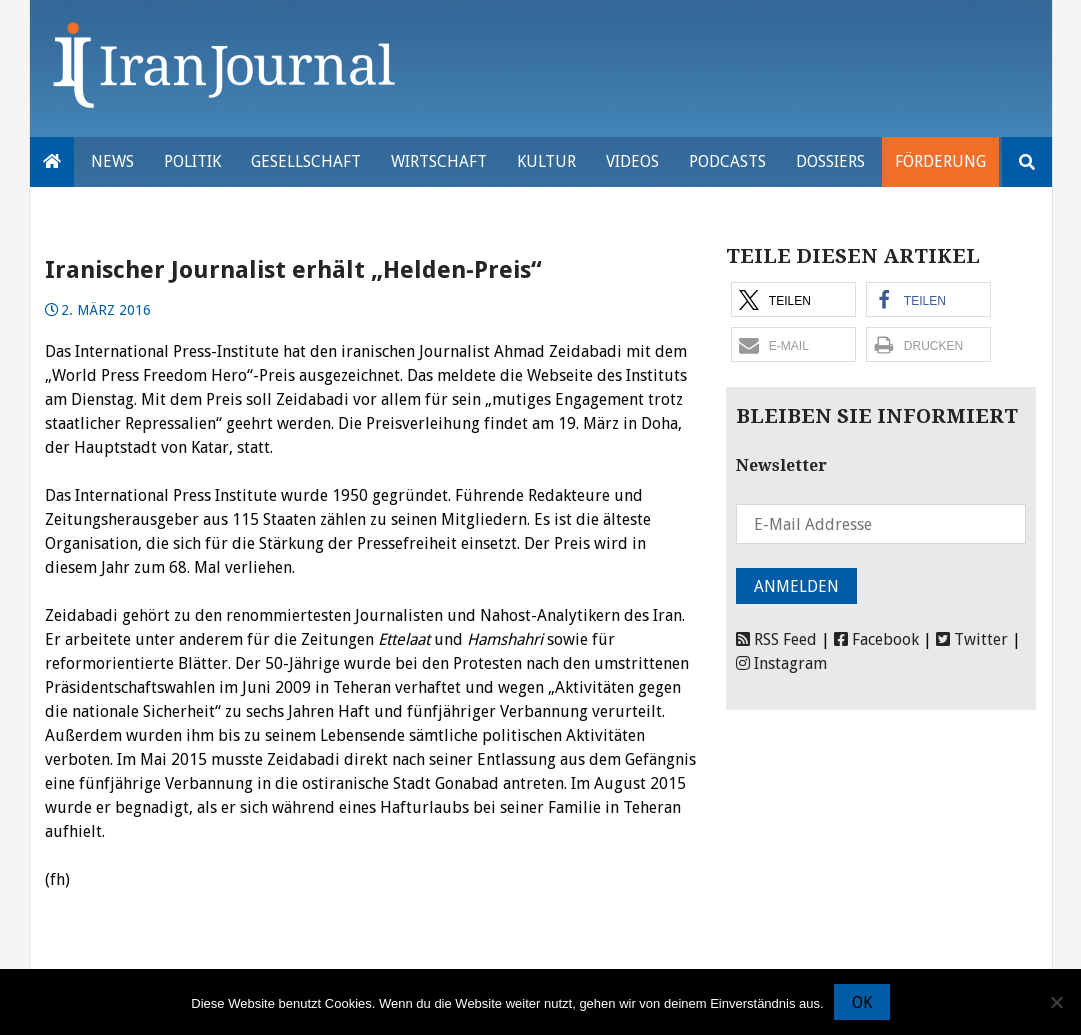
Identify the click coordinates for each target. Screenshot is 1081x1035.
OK (862, 1002)
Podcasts (727, 161)
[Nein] (1056, 1002)
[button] (793, 299)
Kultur (546, 161)
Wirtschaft (439, 161)
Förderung (940, 161)
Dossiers (830, 161)
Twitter (972, 639)
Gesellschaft (306, 161)
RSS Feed (776, 639)
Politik (192, 161)
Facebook (876, 639)
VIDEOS (632, 161)
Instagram (781, 663)
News (112, 161)
